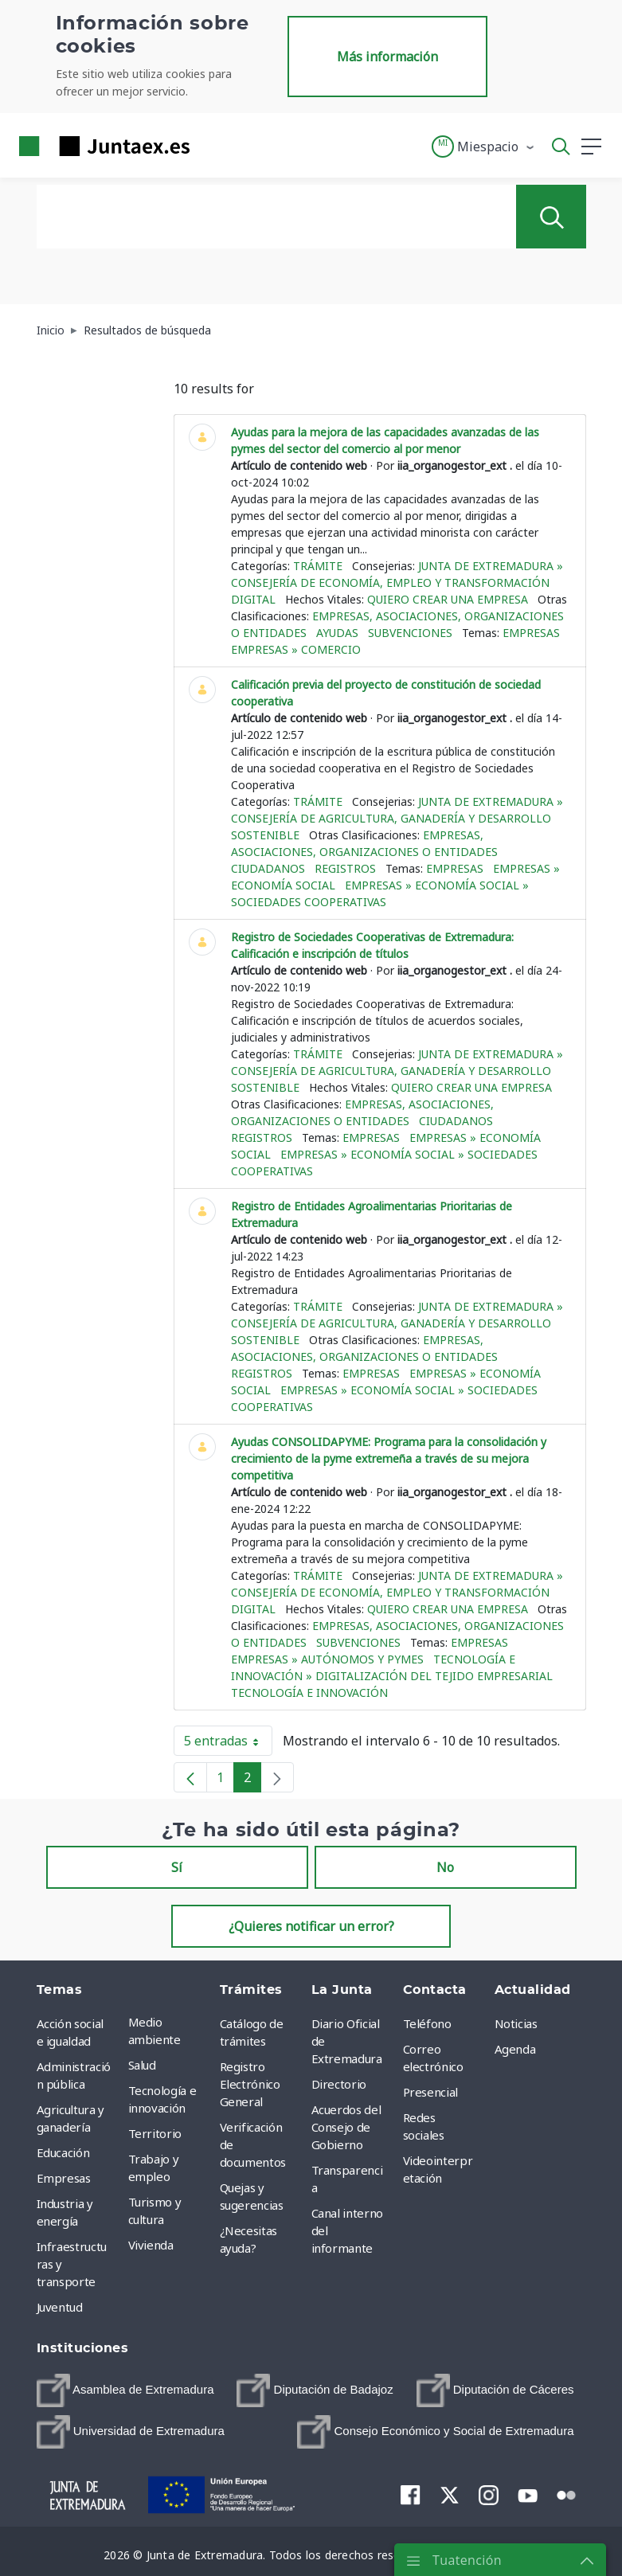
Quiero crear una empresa (447, 599)
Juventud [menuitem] (60, 2307)
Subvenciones (410, 632)
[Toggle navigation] (212, 146)
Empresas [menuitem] (64, 2178)
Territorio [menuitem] (155, 2133)
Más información (387, 56)
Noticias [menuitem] (516, 2023)
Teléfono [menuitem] (427, 2023)
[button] (483, 146)
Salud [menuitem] (142, 2065)
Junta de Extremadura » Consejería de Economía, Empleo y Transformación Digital (397, 582)
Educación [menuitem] (63, 2152)
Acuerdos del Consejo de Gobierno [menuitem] (346, 2126)
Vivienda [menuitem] (151, 2245)
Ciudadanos (268, 868)
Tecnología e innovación (309, 1692)
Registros (345, 868)
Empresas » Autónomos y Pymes (327, 1659)
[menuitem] (125, 2390)
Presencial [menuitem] (431, 2092)
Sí (176, 1867)
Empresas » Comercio (296, 649)
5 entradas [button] (228, 1744)
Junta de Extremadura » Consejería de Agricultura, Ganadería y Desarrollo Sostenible (397, 818)
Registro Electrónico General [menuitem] (250, 2083)
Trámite (317, 565)
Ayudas (337, 632)
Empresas (531, 632)
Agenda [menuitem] (515, 2049)
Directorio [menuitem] (339, 2084)
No (445, 1867)
